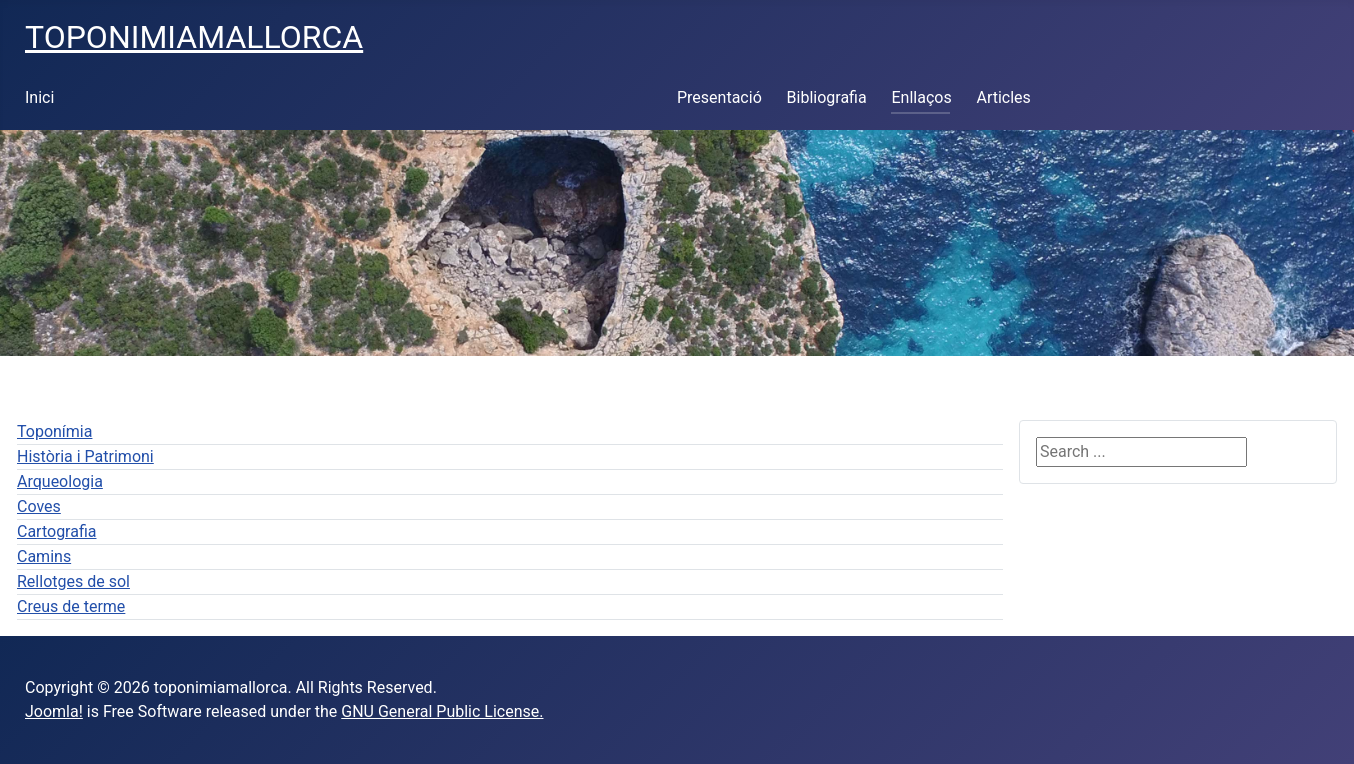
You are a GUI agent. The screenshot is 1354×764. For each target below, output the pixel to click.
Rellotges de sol (73, 581)
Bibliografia (827, 97)
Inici (39, 97)
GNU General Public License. (442, 711)
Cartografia (57, 531)
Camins (44, 556)
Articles (1003, 97)
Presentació (719, 97)
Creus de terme (71, 606)
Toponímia (54, 431)
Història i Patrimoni (85, 456)
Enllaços (921, 97)
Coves (39, 506)
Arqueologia (60, 481)
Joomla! (54, 711)
